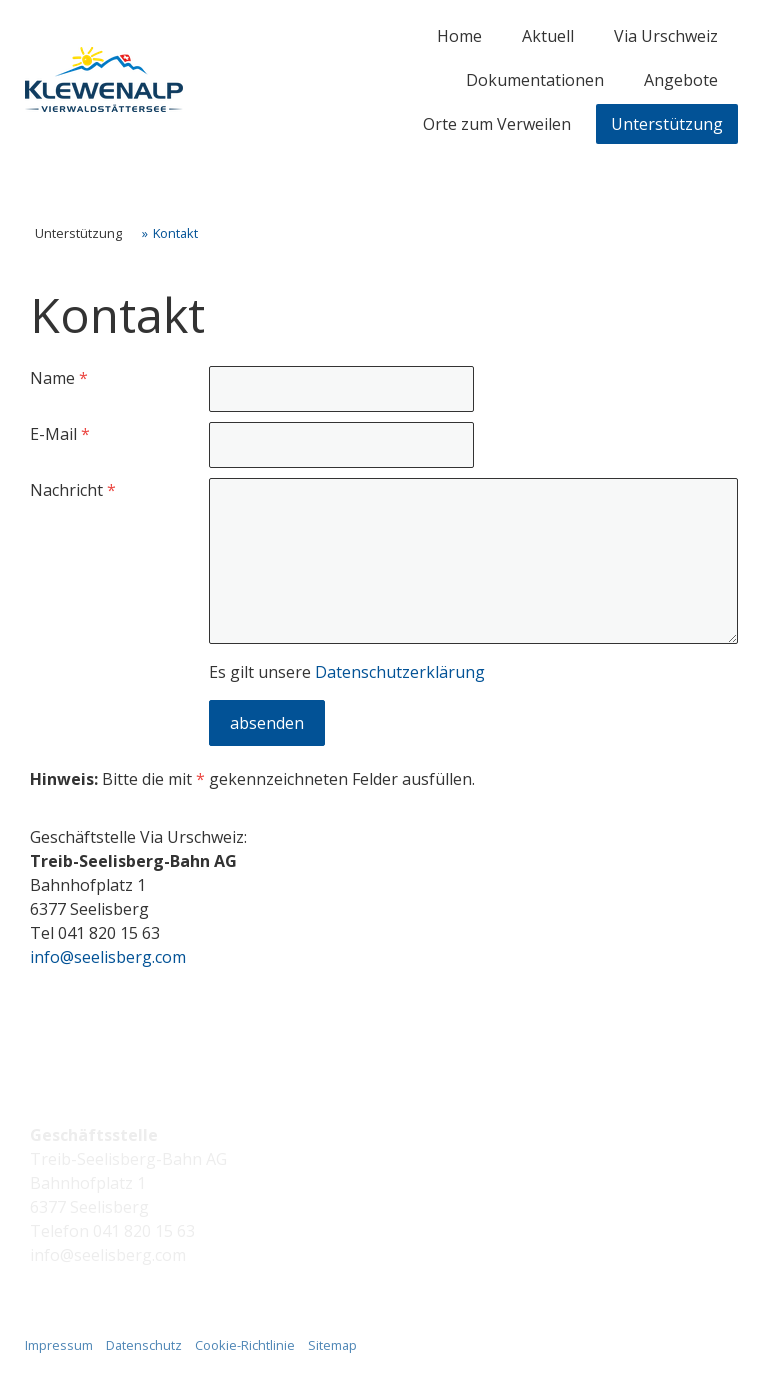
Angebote (681, 80)
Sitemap (332, 1345)
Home (459, 36)
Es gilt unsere (347, 672)
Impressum (59, 1345)
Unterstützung (667, 124)
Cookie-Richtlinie (245, 1345)
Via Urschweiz (666, 36)
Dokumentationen (535, 80)
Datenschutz (144, 1345)
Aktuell (548, 36)
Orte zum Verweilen (497, 124)
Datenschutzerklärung (400, 672)
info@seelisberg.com (108, 957)
